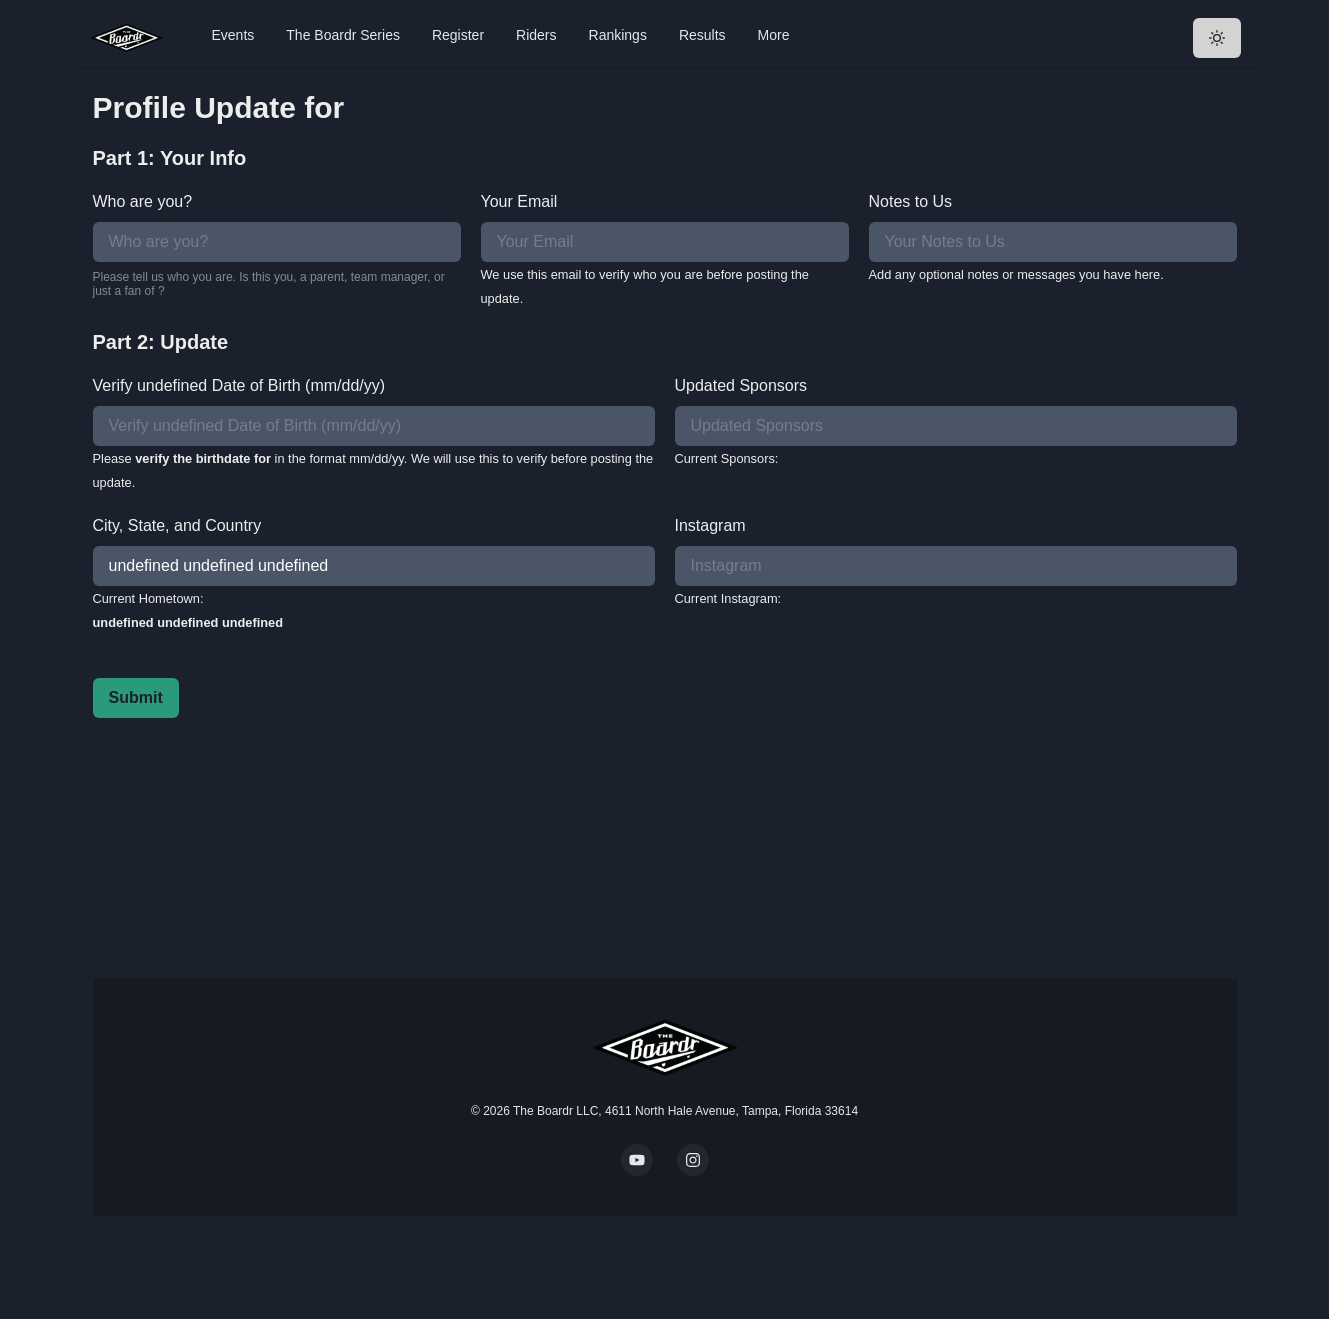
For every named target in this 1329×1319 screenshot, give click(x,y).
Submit (136, 697)
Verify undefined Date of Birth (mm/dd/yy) (239, 385)
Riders (536, 35)
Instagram (710, 525)
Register (458, 35)
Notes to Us (911, 201)
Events (233, 35)
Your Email (519, 201)
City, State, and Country (177, 525)
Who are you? (143, 201)
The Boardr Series (343, 35)
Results (702, 35)
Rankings (618, 35)
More (774, 35)
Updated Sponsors (741, 385)
